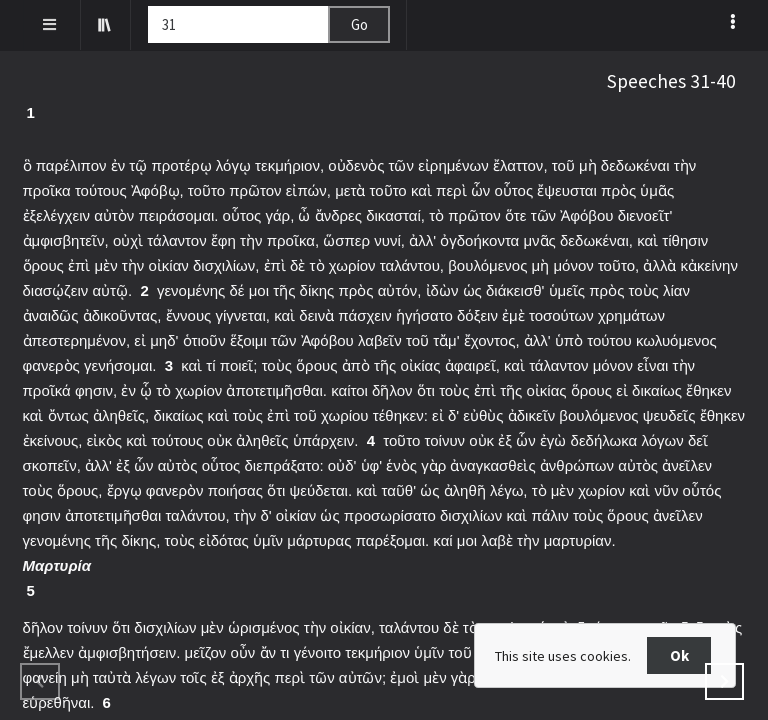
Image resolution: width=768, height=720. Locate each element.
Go (359, 24)
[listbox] (734, 21)
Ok (679, 655)
